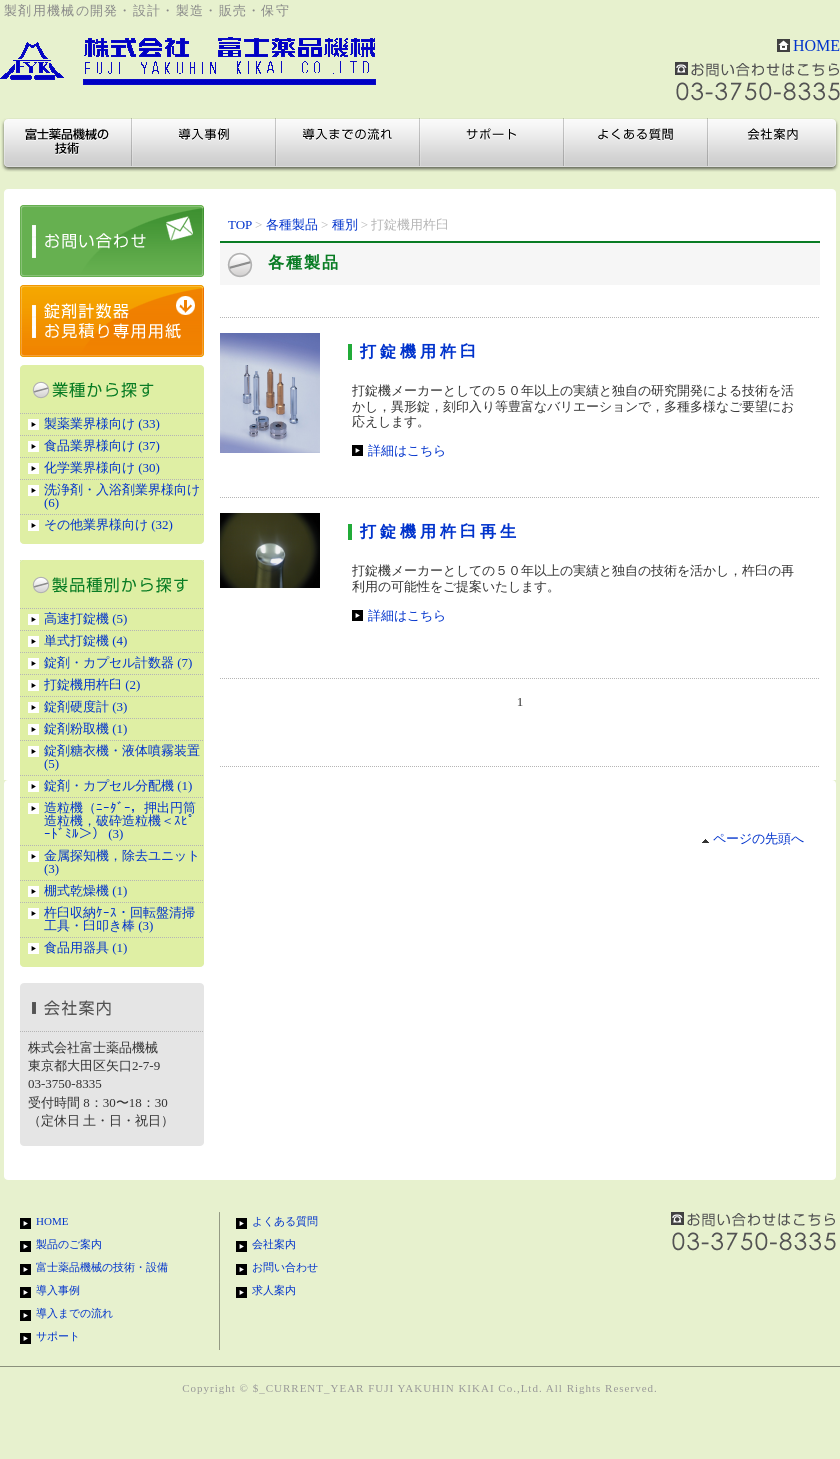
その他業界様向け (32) (108, 524)
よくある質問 (636, 143)
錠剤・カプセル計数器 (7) (118, 662)
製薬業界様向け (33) (102, 423)
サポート (492, 143)
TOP (240, 224)
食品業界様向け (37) (102, 445)
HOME (816, 45)
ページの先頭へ (752, 838)
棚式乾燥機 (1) (85, 890)
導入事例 (204, 143)
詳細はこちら (407, 450)
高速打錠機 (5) (85, 618)
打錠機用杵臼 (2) (92, 684)
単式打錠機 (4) (85, 640)
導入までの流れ (348, 143)
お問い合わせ (285, 1267)
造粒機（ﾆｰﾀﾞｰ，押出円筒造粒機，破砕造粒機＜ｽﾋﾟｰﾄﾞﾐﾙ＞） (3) (120, 820)
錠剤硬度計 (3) (85, 706)
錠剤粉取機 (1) (85, 728)
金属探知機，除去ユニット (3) (122, 862)
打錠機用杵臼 (420, 351)
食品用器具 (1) (85, 947)
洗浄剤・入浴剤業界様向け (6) (122, 496)
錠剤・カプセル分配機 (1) (118, 785)
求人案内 (274, 1290)
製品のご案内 (69, 1244)
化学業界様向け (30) (102, 467)
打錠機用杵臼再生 (440, 531)
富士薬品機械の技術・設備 (68, 143)
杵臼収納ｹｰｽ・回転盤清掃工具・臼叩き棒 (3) (119, 919)
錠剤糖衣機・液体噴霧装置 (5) (122, 757)
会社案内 (772, 143)
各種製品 (292, 224)
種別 (345, 224)
